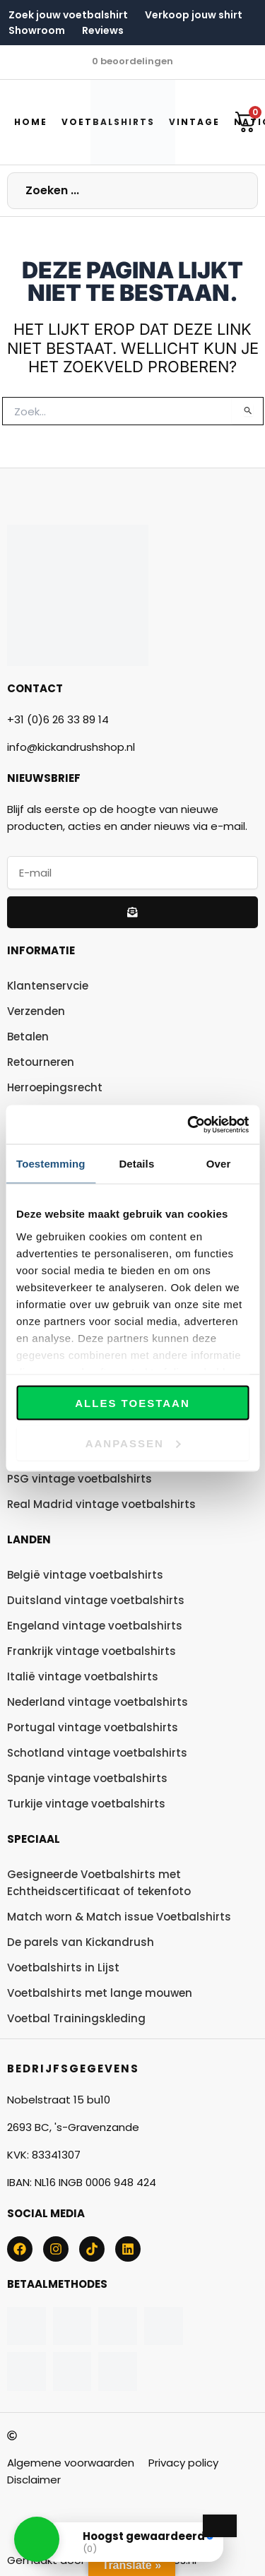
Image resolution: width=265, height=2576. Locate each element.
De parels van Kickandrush (80, 1942)
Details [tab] (136, 1164)
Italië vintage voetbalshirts (82, 1676)
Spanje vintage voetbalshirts (87, 1778)
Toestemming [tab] (51, 1164)
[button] (36, 2539)
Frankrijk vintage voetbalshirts (91, 1651)
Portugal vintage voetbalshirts (92, 1727)
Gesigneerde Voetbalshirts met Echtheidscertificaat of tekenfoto (99, 1883)
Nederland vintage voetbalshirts (97, 1701)
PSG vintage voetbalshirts (79, 1478)
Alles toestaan (132, 1403)
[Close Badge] (220, 2526)
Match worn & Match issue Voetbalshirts (119, 1916)
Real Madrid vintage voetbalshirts (101, 1504)
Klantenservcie (47, 985)
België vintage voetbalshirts (85, 1574)
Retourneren (40, 1062)
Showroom (36, 30)
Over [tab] (218, 1164)
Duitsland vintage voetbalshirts (95, 1600)
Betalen (28, 1036)
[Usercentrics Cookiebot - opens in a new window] (189, 1124)
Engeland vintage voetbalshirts (94, 1625)
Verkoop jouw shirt (193, 15)
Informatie (41, 950)
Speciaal (33, 1839)
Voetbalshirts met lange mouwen (99, 1993)
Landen (29, 1539)
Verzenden (36, 1011)
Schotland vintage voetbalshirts (97, 1752)
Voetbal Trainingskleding (76, 2018)
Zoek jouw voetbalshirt (68, 15)
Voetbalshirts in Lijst (63, 1967)
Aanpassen (133, 1443)
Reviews (103, 30)
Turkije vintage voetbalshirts (86, 1803)
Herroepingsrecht (54, 1087)
